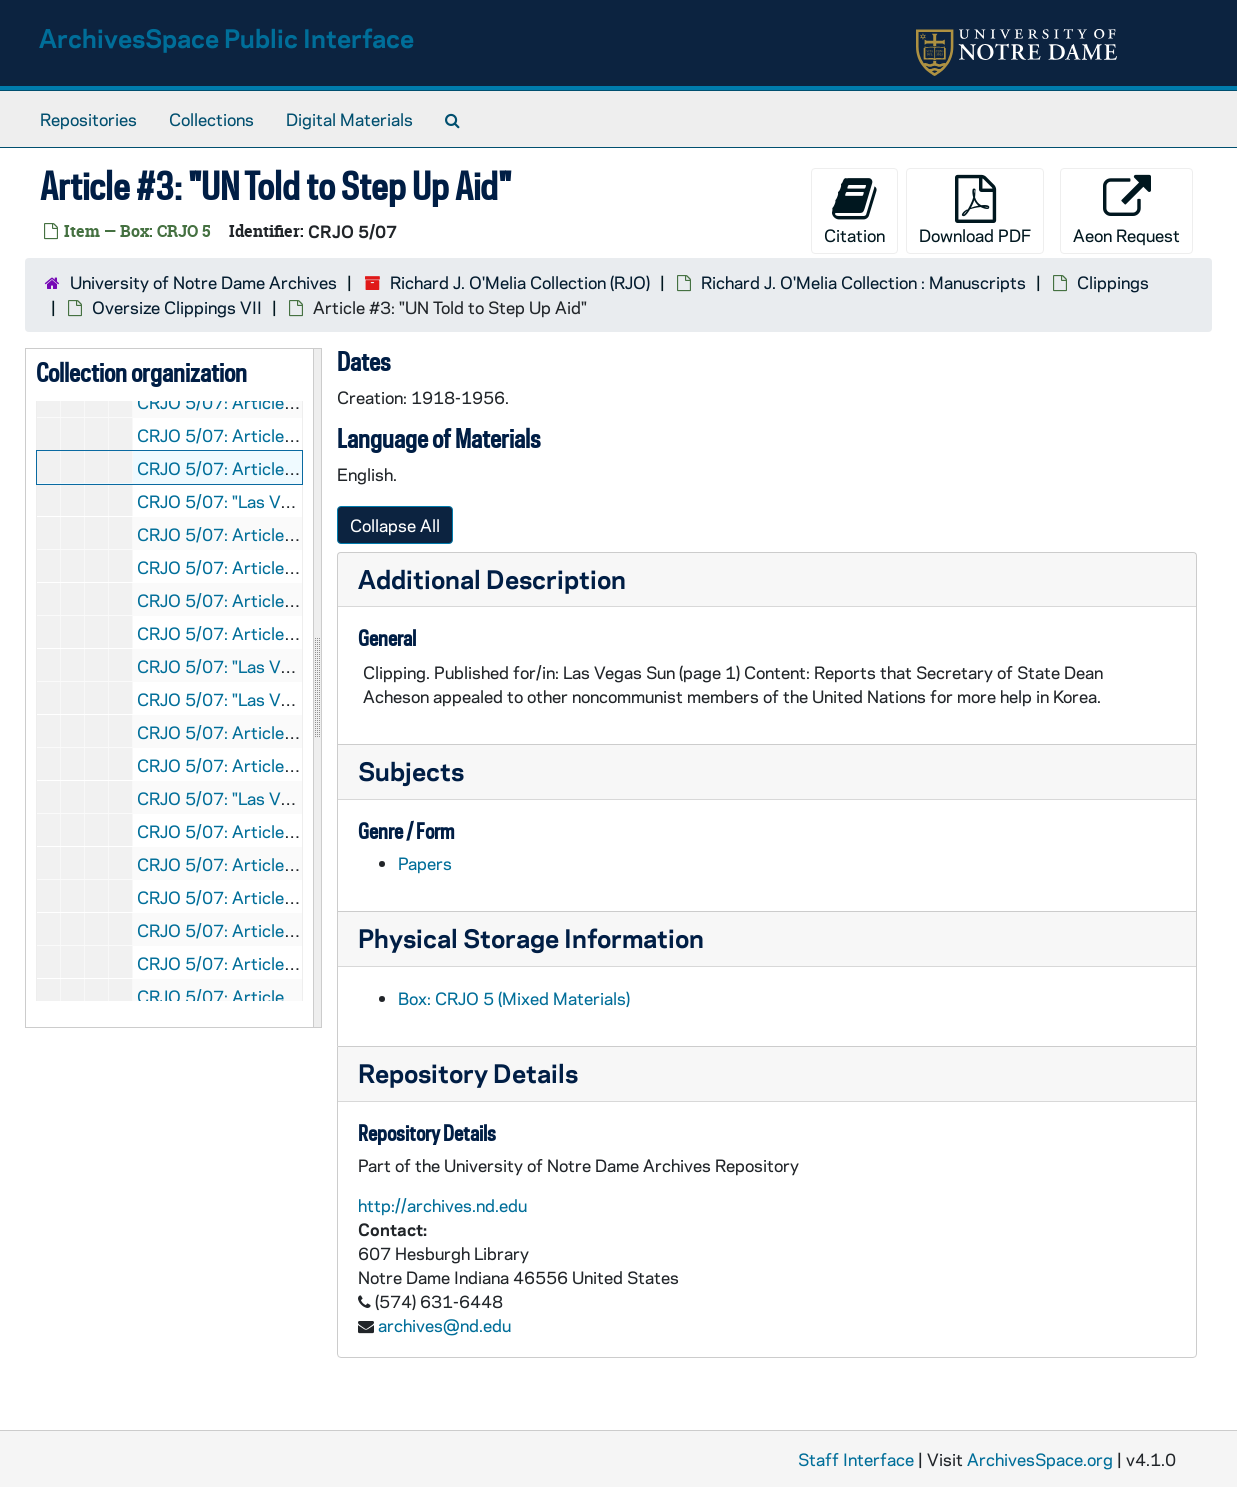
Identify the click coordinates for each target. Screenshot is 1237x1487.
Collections (211, 119)
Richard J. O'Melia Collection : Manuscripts (863, 282)
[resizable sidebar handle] (317, 688)
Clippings (1113, 282)
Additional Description (492, 578)
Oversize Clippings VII (177, 307)
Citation (854, 210)
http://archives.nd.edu (442, 1205)
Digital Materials (349, 119)
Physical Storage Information (531, 937)
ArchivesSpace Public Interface (226, 37)
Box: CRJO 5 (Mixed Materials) (514, 998)
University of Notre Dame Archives (203, 282)
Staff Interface (856, 1459)
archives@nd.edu (444, 1325)
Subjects (411, 770)
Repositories (88, 119)
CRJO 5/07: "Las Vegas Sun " (248, 501)
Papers (425, 863)
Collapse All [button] (395, 525)
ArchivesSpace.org (1040, 1459)
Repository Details (468, 1072)
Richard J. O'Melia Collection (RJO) (520, 282)
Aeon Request (1126, 210)
